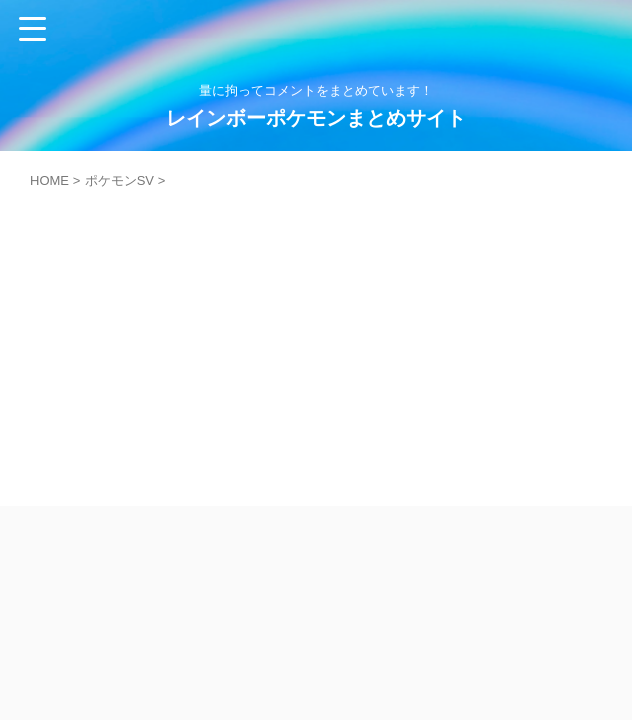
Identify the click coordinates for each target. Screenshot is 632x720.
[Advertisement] (316, 338)
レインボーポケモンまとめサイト (316, 118)
